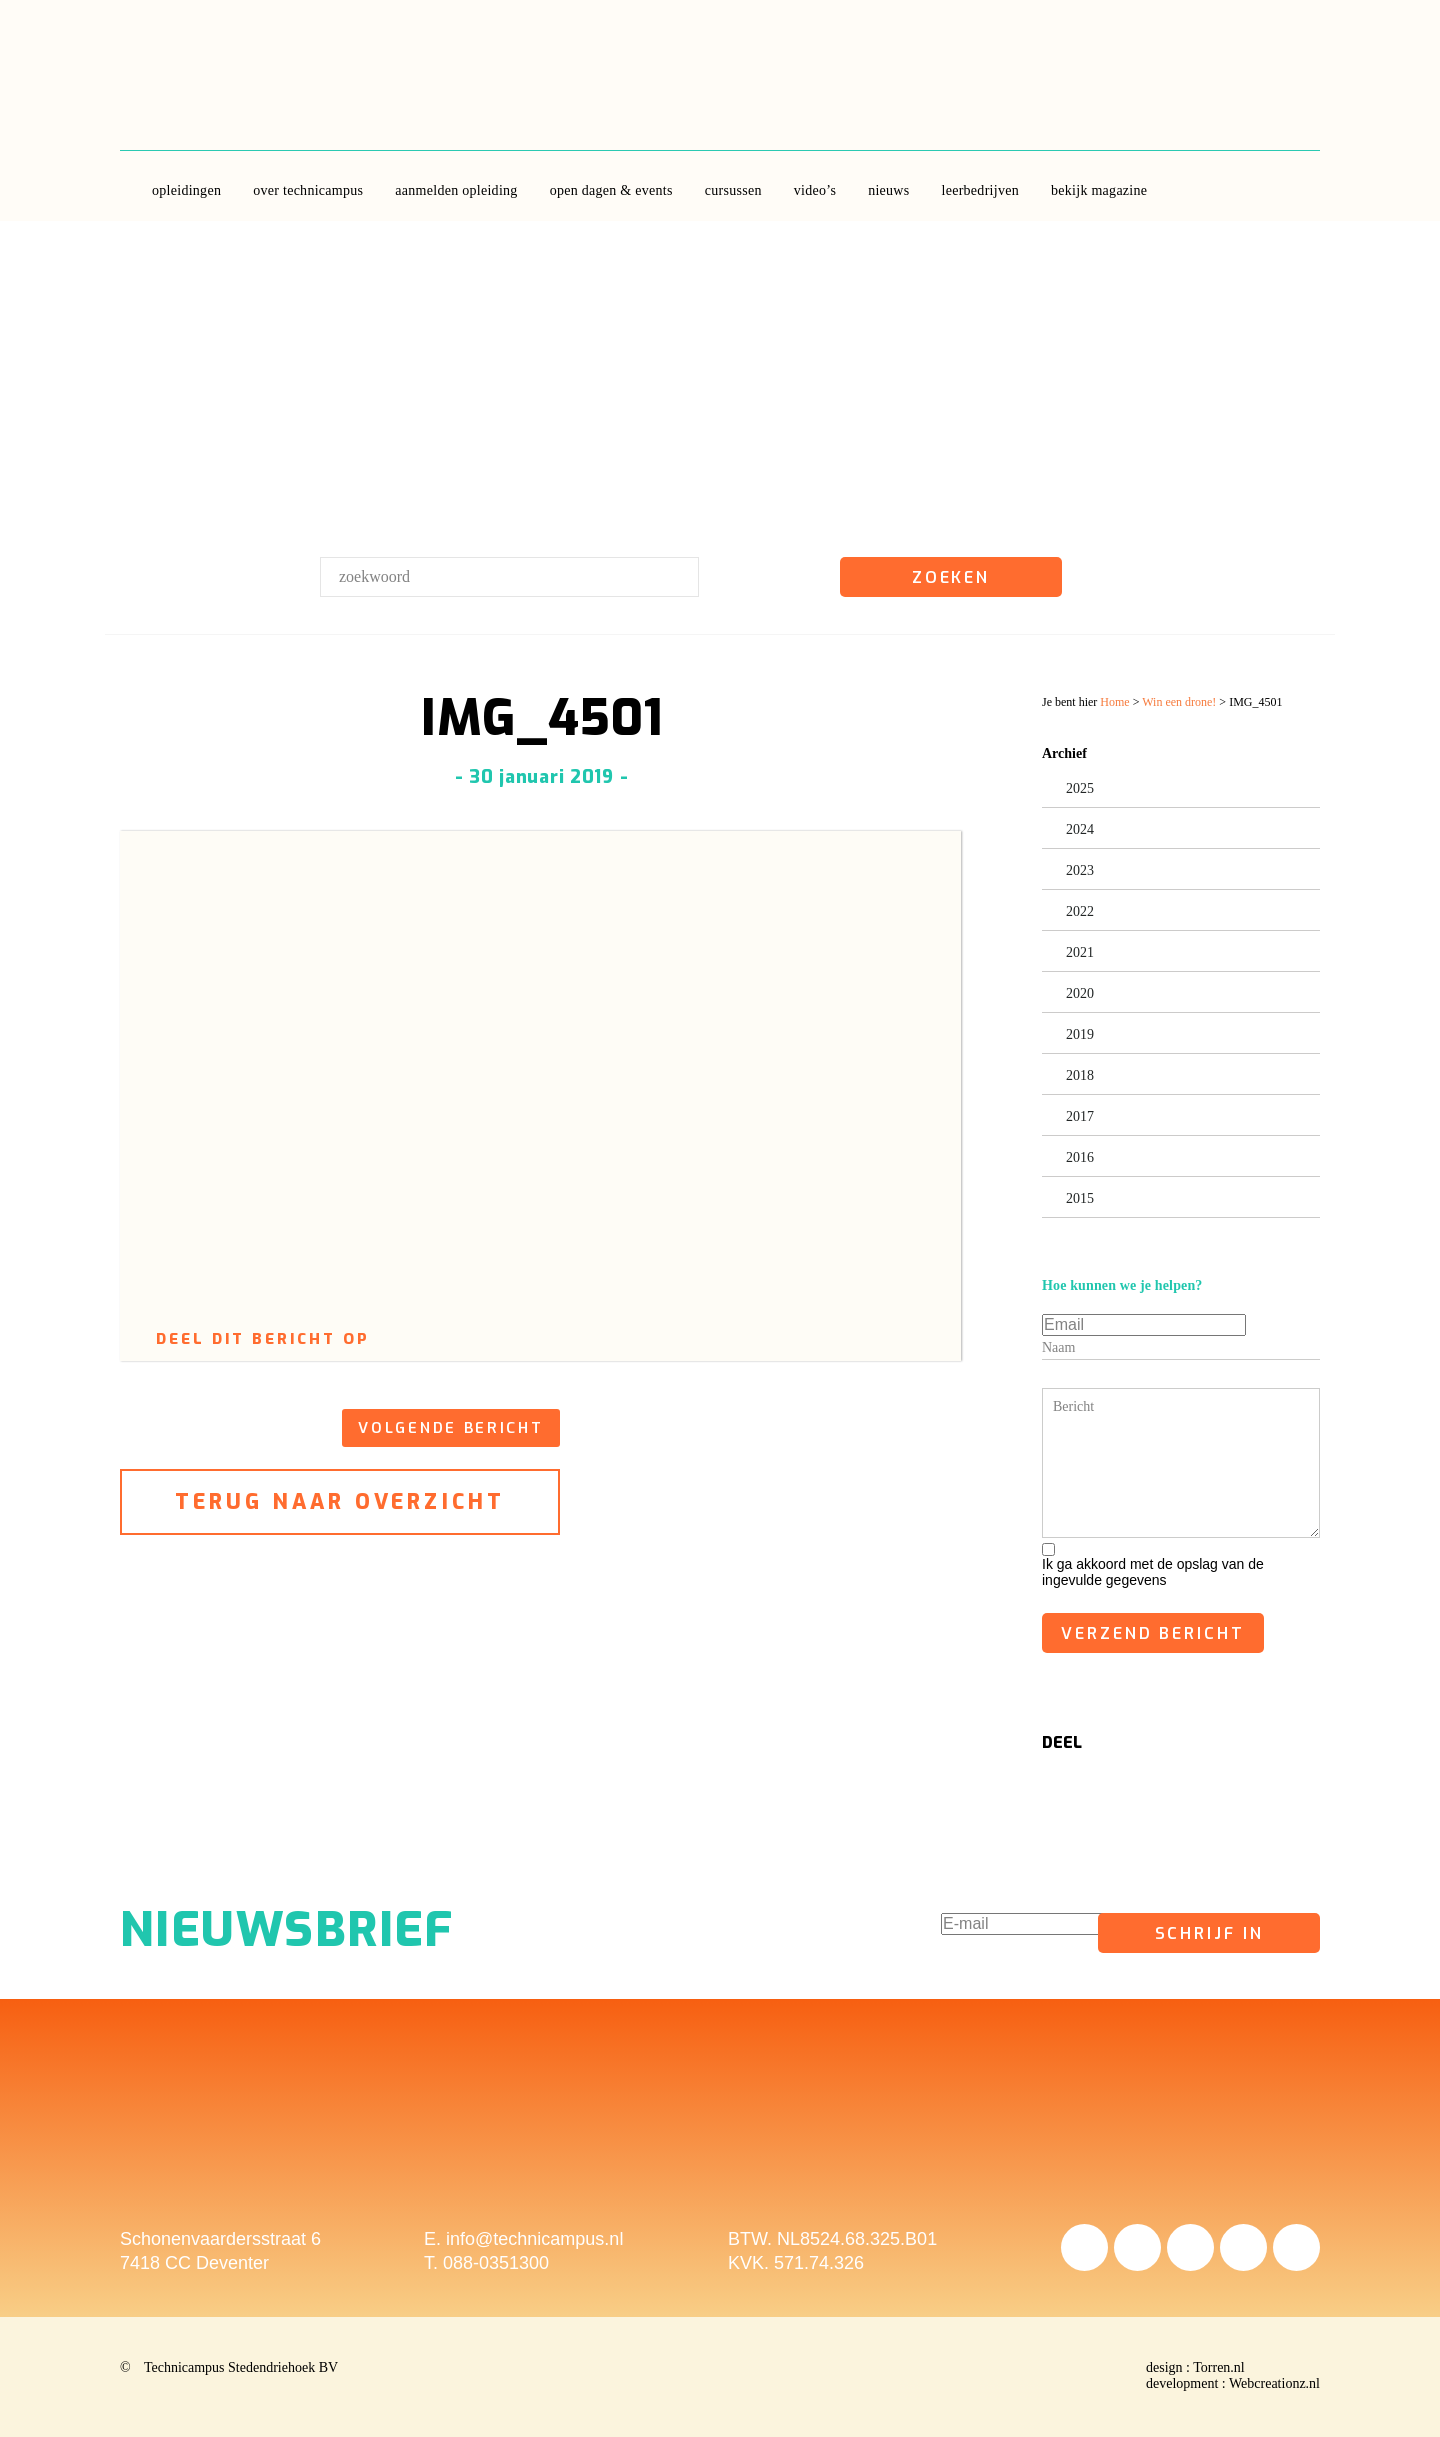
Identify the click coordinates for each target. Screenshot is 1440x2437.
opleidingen (186, 190)
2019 (1080, 1034)
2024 (1080, 829)
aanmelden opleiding (456, 190)
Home (1114, 702)
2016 (1080, 1157)
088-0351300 (496, 2263)
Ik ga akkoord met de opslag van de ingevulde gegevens (1153, 1572)
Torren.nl (1219, 2367)
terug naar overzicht (340, 1502)
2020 (1080, 993)
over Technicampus (308, 190)
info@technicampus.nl (534, 2239)
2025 (1080, 788)
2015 (1080, 1198)
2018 (1080, 1075)
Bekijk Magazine (1099, 190)
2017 (1080, 1116)
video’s (815, 190)
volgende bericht (450, 1428)
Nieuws (888, 190)
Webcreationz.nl (1274, 2383)
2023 (1080, 870)
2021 (1080, 952)
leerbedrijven (980, 190)
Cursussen (733, 190)
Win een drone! (1179, 702)
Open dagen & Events (611, 190)
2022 (1080, 911)
